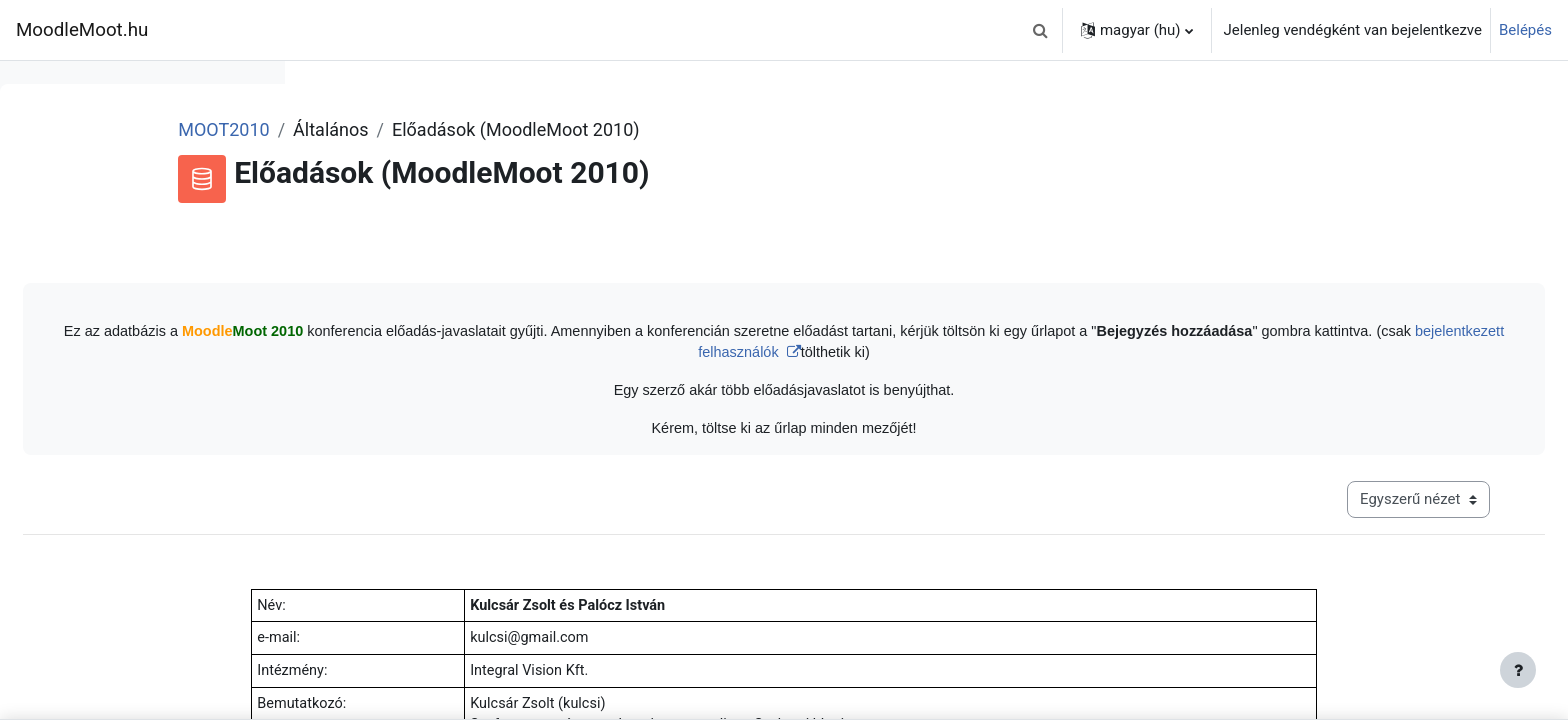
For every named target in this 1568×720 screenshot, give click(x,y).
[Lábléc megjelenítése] (1518, 670)
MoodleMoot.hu (82, 30)
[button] (1041, 30)
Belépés (1525, 30)
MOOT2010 (489, 129)
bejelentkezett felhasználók (1033, 354)
